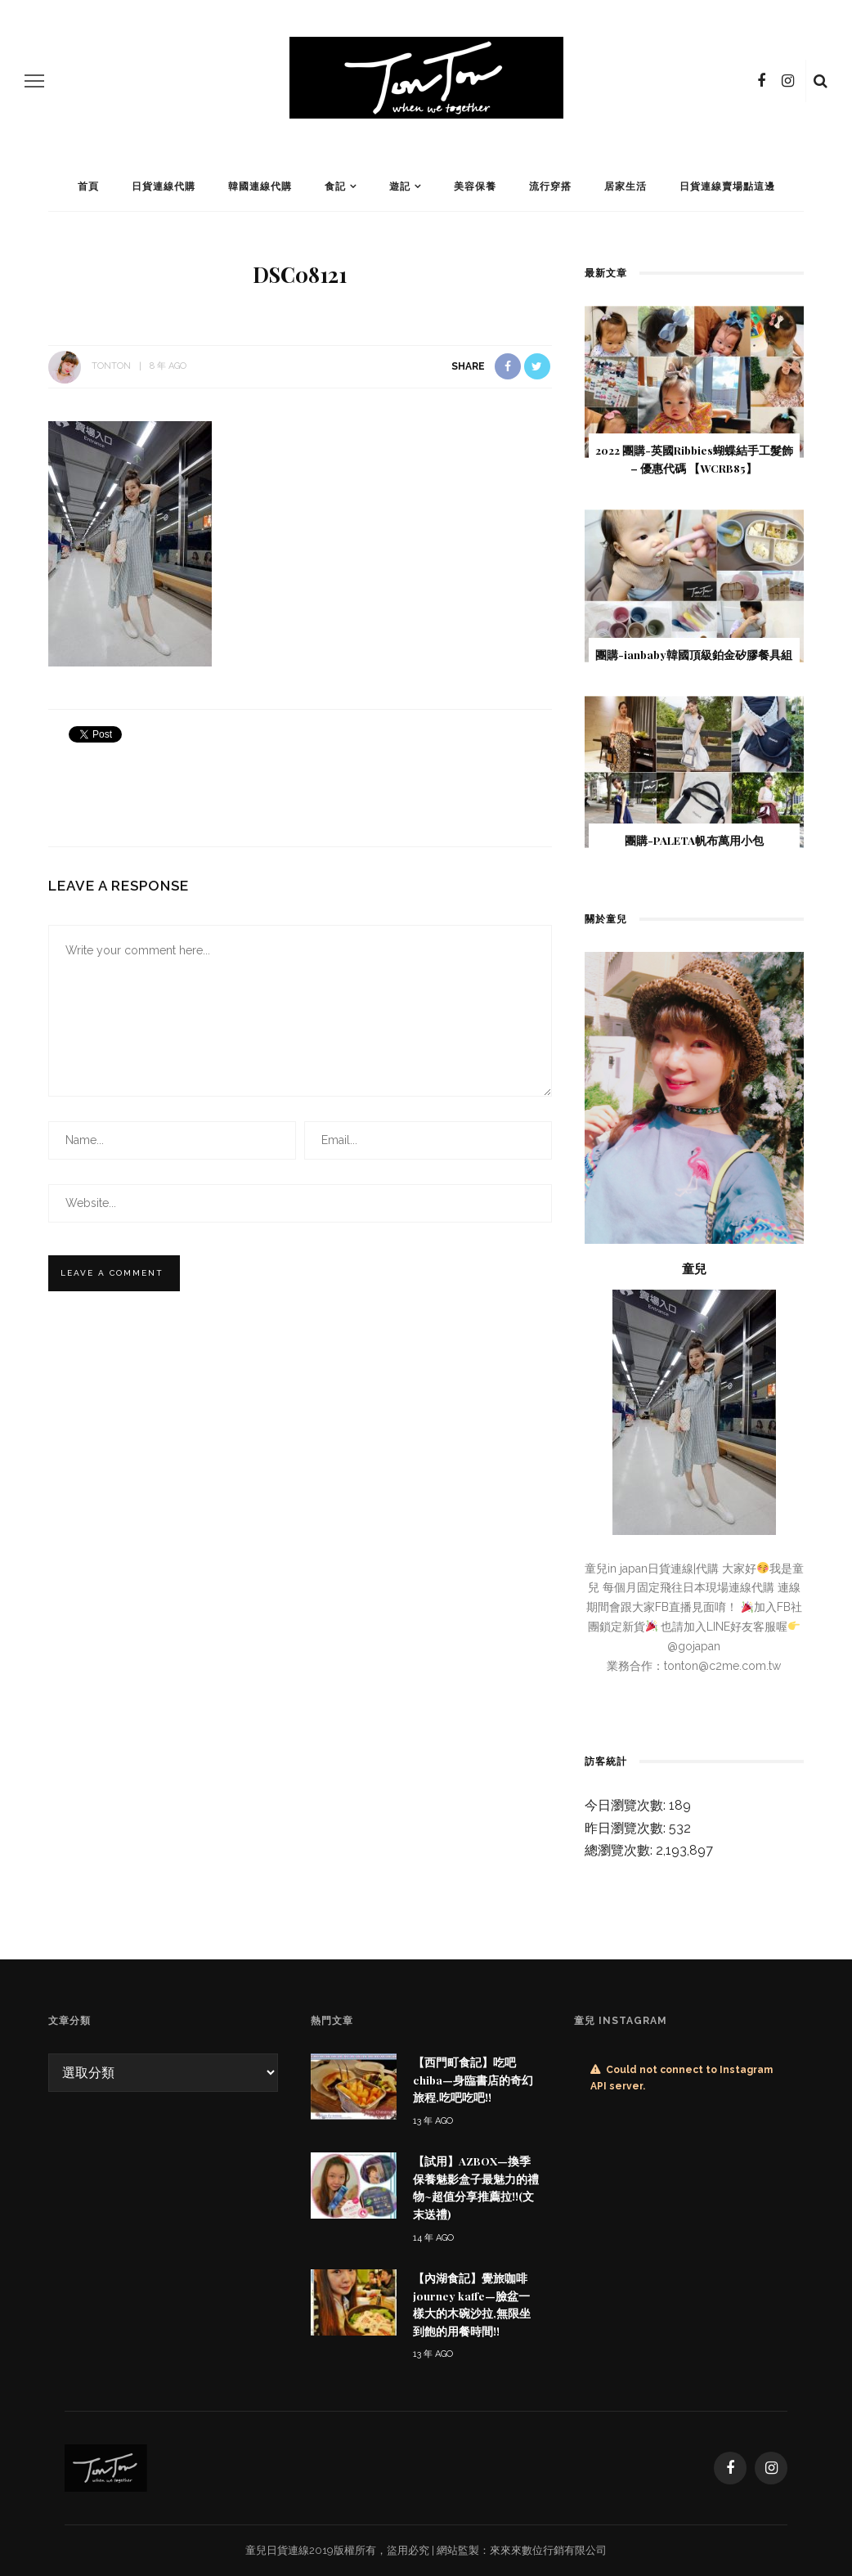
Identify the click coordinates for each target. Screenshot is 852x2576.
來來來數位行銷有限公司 (548, 2550)
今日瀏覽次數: (627, 1805)
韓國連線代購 (260, 186)
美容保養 (475, 186)
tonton (111, 366)
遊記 (399, 186)
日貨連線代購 (163, 186)
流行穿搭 (550, 186)
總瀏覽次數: (620, 1850)
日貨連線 (288, 2550)
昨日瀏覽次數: (627, 1828)
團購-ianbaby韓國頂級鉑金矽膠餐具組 (693, 654)
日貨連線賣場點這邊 (727, 186)
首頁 (88, 186)
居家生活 (625, 186)
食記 (335, 186)
